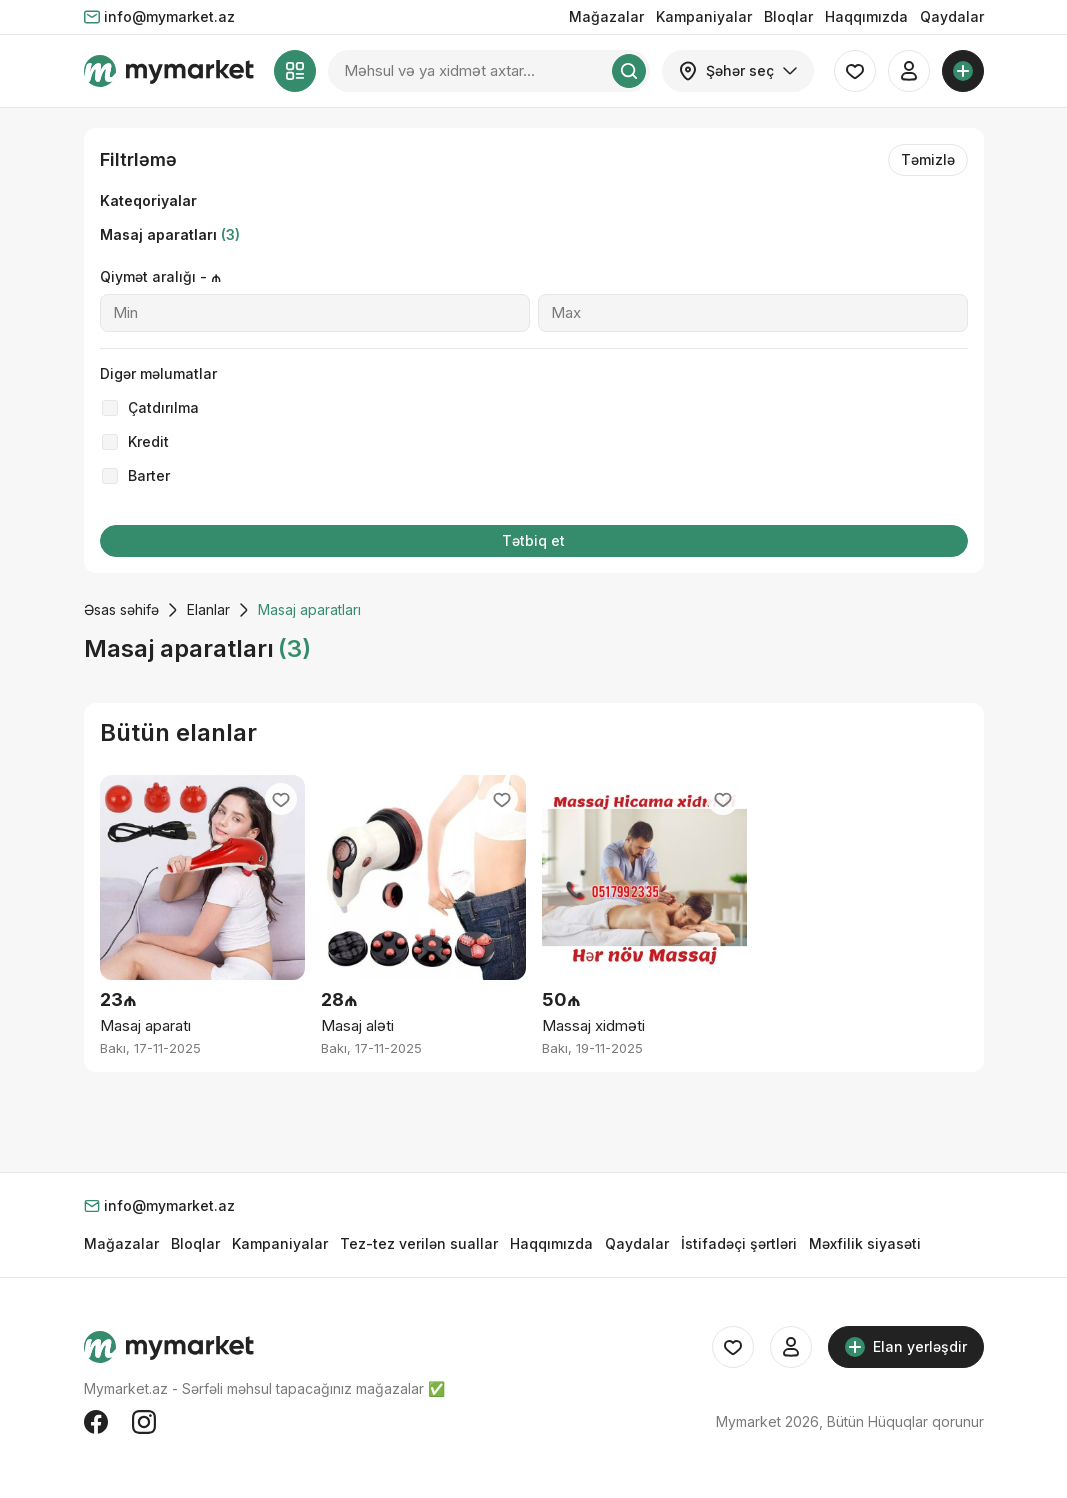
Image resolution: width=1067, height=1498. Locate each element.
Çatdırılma (163, 407)
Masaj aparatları (170, 234)
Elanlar (208, 609)
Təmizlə (928, 159)
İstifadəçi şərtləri (739, 1243)
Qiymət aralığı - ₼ (160, 276)
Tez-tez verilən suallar (419, 1243)
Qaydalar (952, 16)
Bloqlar (788, 16)
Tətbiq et (533, 540)
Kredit (148, 441)
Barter (149, 475)
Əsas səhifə (121, 609)
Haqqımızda (866, 16)
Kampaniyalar (704, 16)
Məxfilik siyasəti (865, 1243)
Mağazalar (606, 16)
